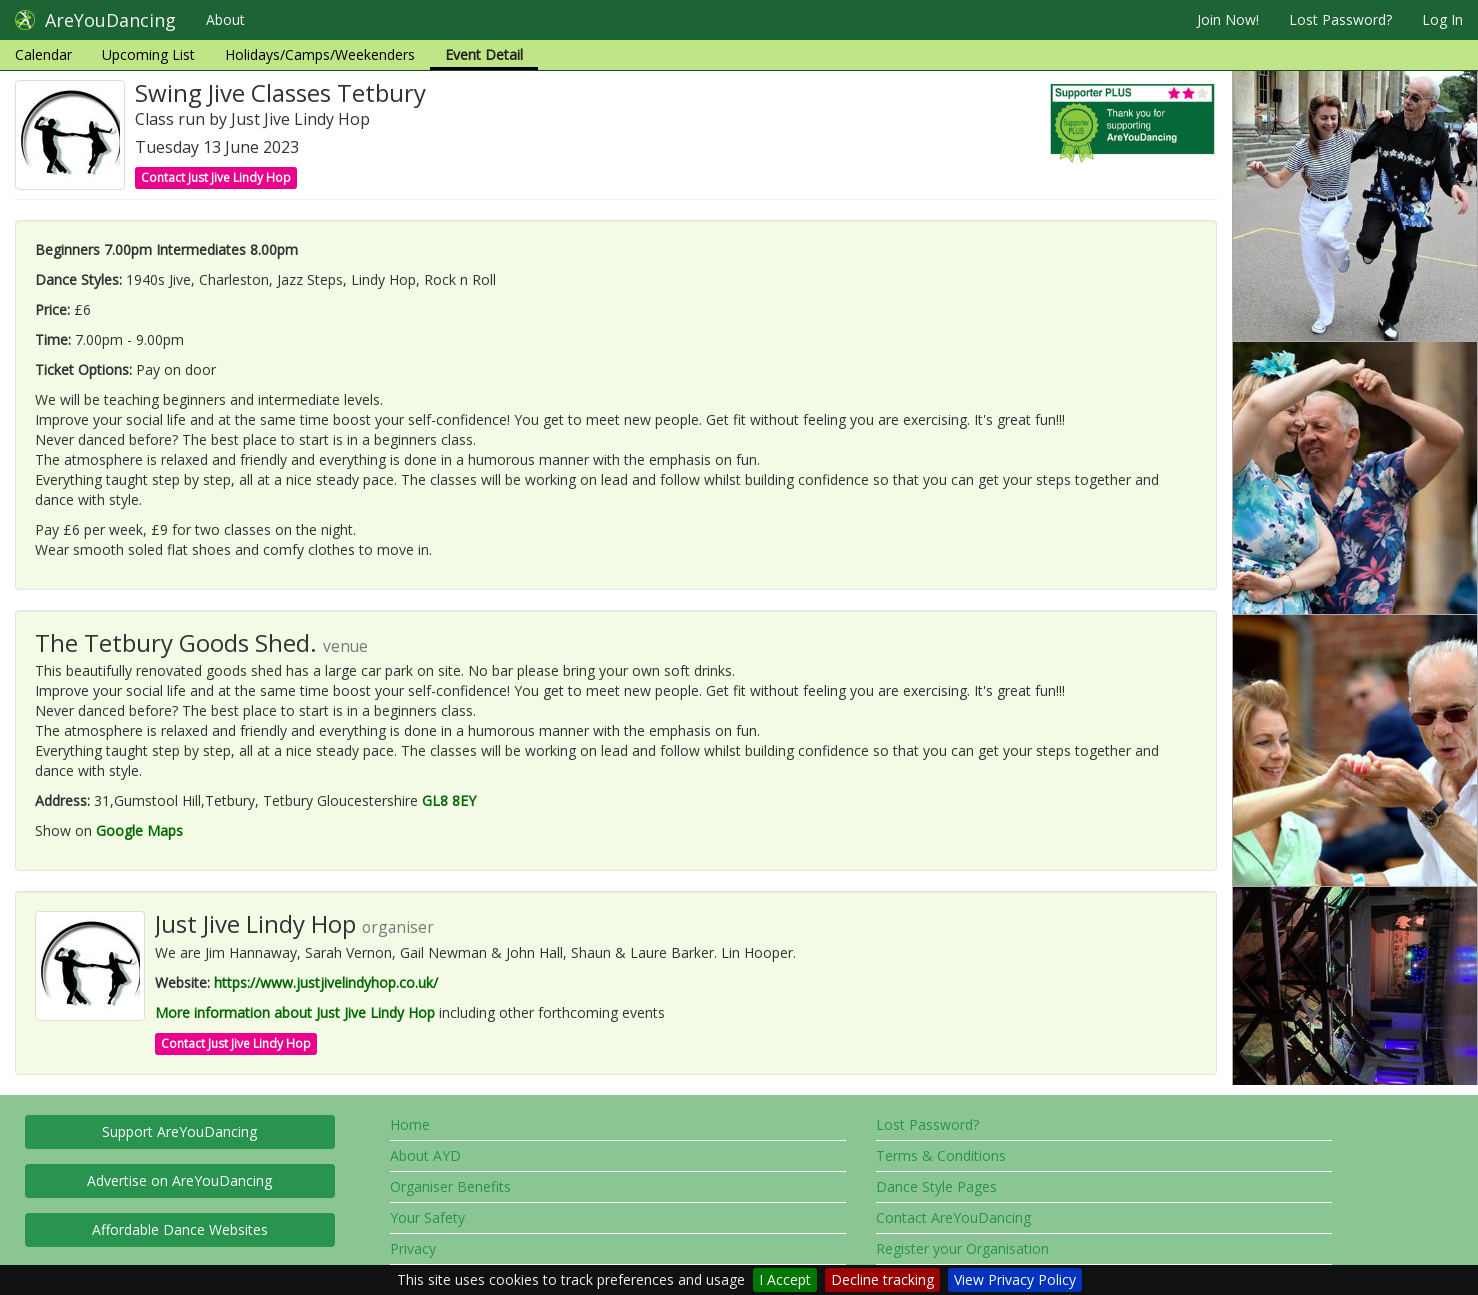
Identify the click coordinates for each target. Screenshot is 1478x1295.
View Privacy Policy (1015, 1279)
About (225, 19)
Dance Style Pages (936, 1186)
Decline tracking (882, 1279)
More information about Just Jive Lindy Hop (295, 1012)
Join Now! (1228, 19)
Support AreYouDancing (179, 1131)
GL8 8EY (449, 800)
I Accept (785, 1279)
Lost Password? (1340, 19)
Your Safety (427, 1217)
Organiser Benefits (450, 1186)
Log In (1442, 19)
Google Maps (139, 830)
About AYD (425, 1155)
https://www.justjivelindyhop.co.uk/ (326, 982)
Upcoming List (148, 54)
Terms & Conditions (941, 1155)
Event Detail (484, 54)
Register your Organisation (962, 1248)
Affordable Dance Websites (180, 1229)
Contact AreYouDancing (953, 1217)
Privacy (413, 1248)
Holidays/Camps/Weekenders (320, 54)
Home (410, 1124)
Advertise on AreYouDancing (179, 1180)
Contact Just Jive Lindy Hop (216, 177)
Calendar (43, 54)
